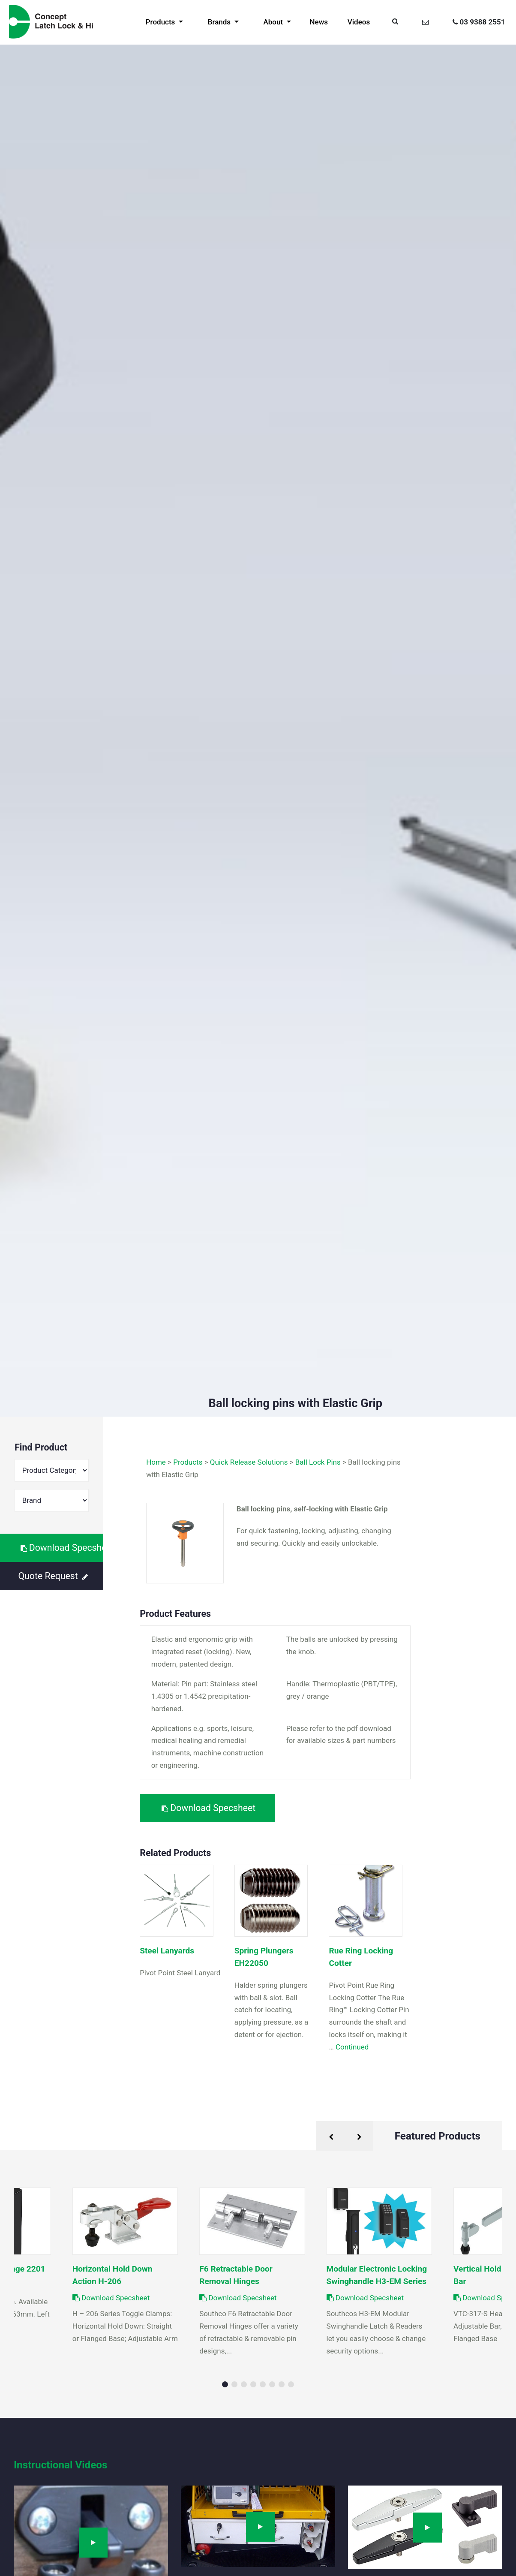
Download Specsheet (62, 1547)
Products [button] (161, 22)
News (319, 22)
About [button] (274, 22)
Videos (359, 22)
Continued (352, 2047)
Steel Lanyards (167, 1951)
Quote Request (53, 1576)
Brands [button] (220, 22)
